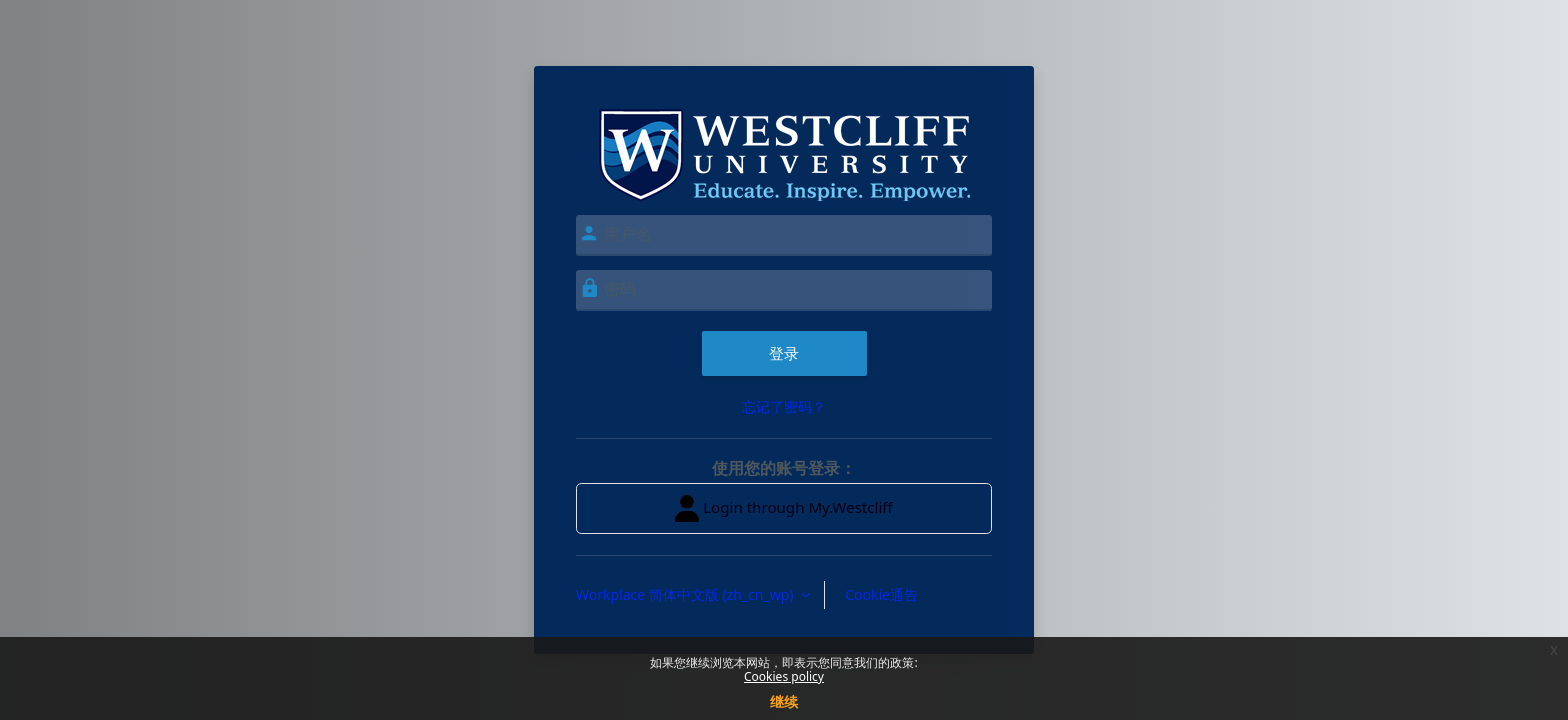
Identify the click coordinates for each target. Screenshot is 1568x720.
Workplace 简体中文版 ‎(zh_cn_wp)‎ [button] (686, 594)
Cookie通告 (881, 594)
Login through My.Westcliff (784, 508)
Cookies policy (784, 676)
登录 (784, 353)
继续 (784, 701)
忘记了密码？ (784, 406)
